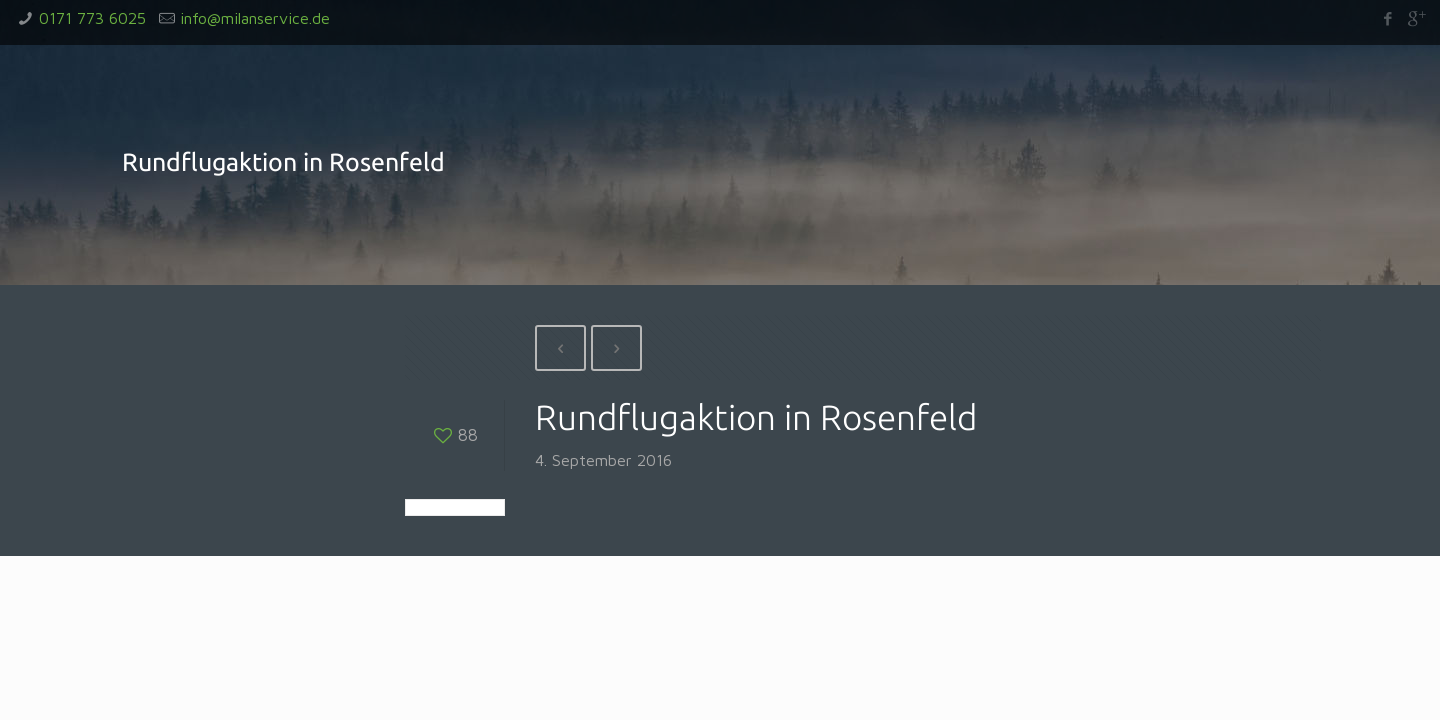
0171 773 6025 (92, 18)
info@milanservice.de (255, 18)
